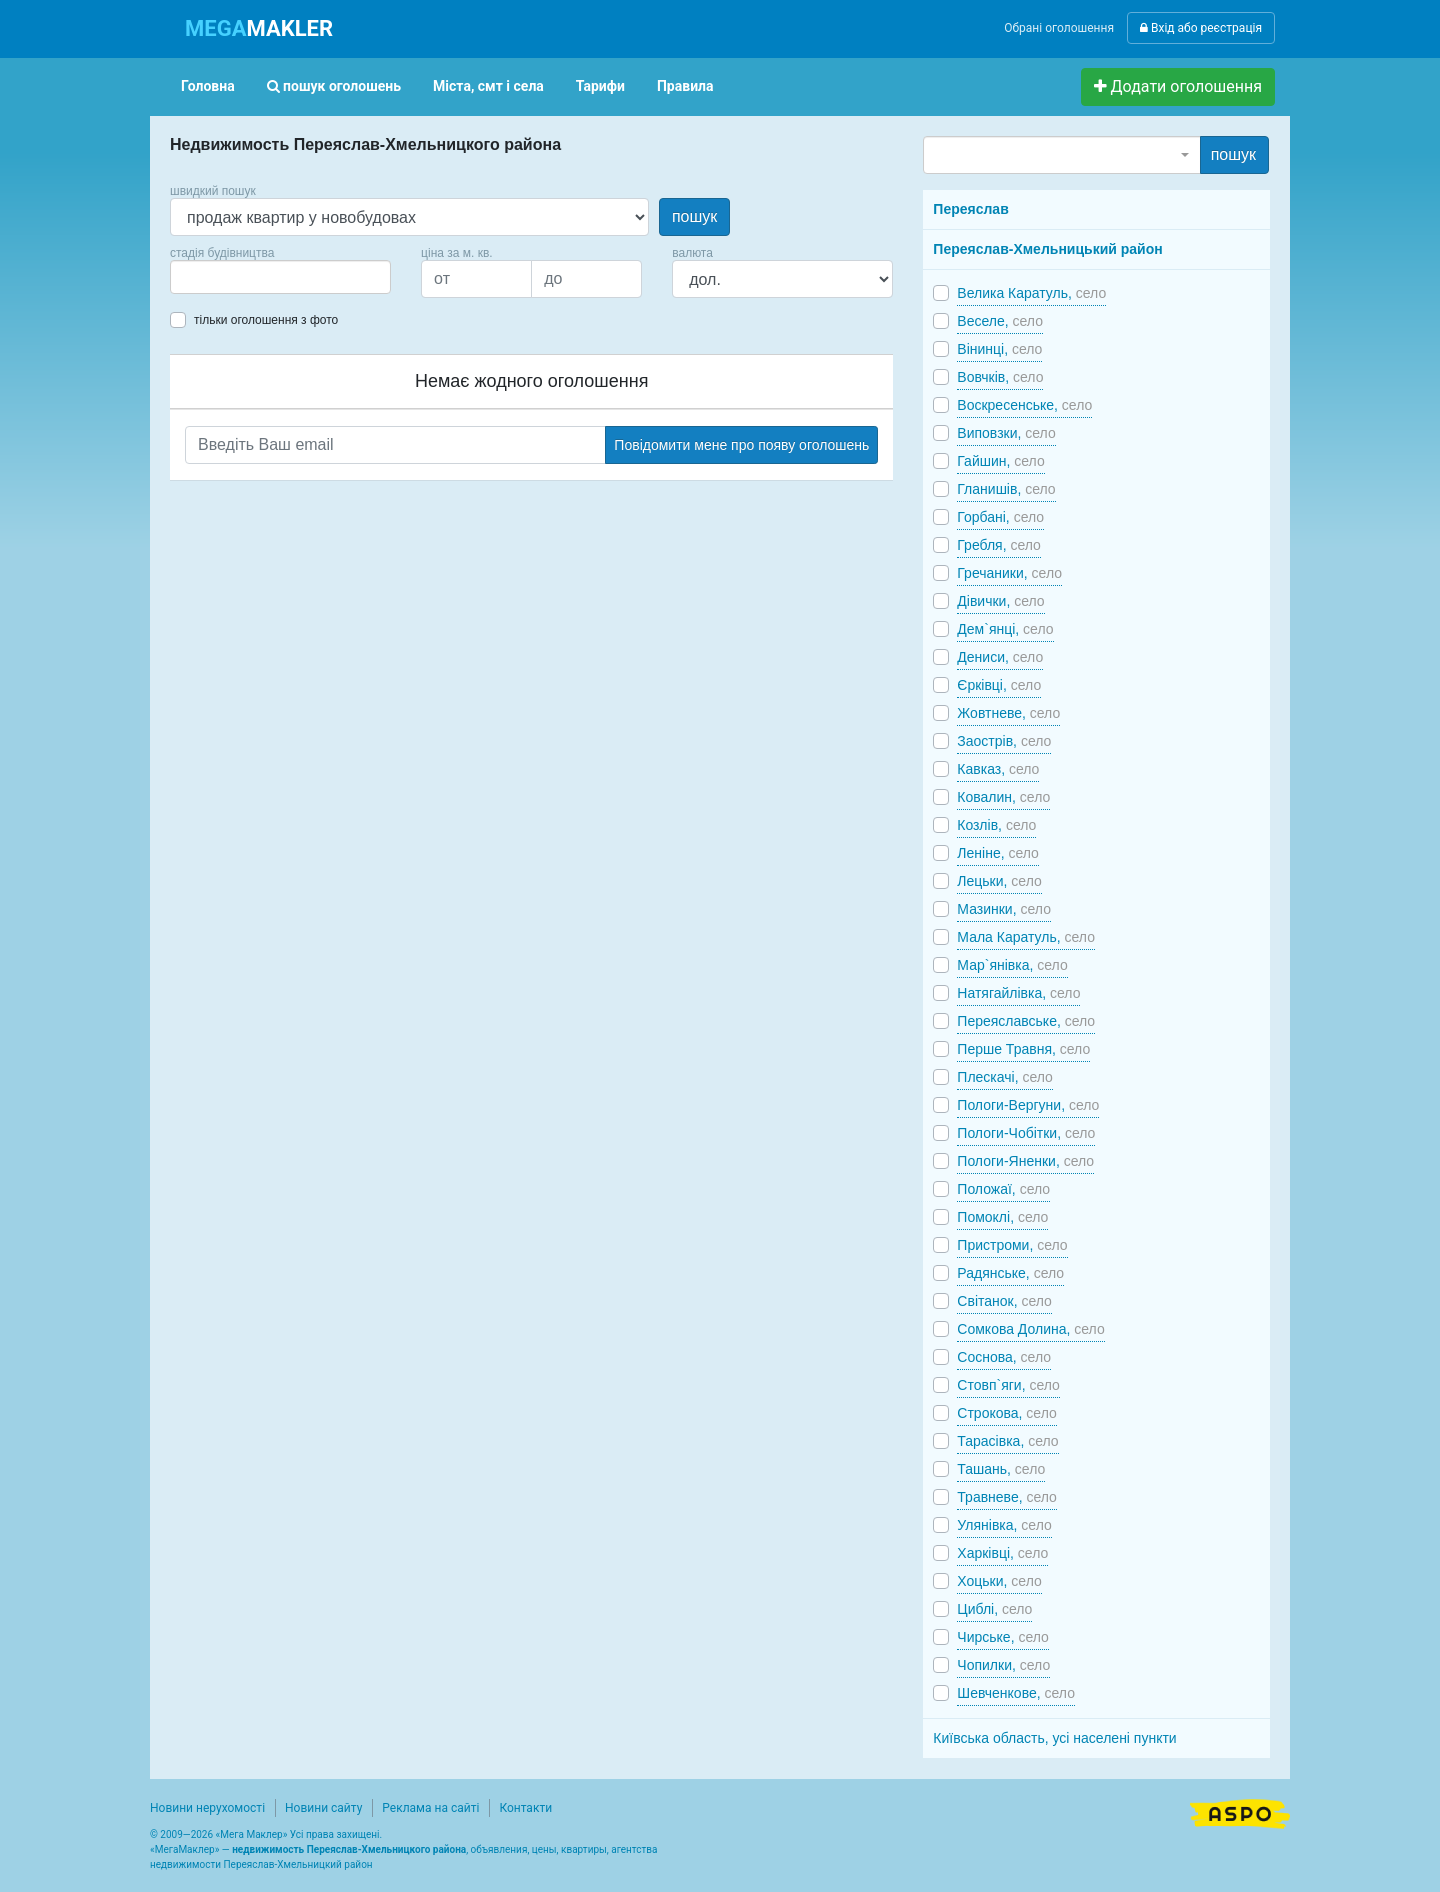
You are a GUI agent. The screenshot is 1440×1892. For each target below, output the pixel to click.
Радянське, (1010, 1273)
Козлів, (996, 825)
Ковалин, (1003, 797)
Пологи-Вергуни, (1028, 1105)
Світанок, (1004, 1301)
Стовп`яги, (1008, 1385)
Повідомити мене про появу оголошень (741, 445)
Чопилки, (1003, 1665)
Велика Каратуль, (1031, 293)
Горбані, (1000, 517)
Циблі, (994, 1609)
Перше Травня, (1023, 1049)
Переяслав (970, 209)
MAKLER (259, 28)
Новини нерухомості (207, 1808)
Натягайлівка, (1018, 993)
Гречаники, (1009, 573)
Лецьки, (999, 881)
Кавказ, (998, 769)
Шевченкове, (1016, 1693)
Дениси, (1000, 657)
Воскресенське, (1024, 405)
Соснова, (1004, 1357)
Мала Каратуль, (1026, 937)
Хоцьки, (999, 1581)
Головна (208, 86)
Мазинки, (1004, 909)
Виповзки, (1006, 433)
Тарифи (600, 86)
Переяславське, (1026, 1021)
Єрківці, (999, 685)
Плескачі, (1005, 1077)
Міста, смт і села (488, 86)
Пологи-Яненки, (1025, 1161)
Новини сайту (323, 1808)
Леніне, (998, 853)
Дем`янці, (1005, 629)
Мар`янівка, (1012, 965)
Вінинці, (999, 349)
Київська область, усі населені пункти (1054, 1738)
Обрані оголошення (1059, 28)
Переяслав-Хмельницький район (1047, 249)
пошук (694, 216)
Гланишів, (1006, 489)
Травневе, (1007, 1497)
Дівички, (1000, 601)
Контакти (525, 1808)
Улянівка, (1004, 1525)
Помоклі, (1002, 1217)
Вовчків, (1000, 377)
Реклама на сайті (430, 1808)
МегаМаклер (185, 1849)
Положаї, (1003, 1189)
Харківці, (1002, 1553)
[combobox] (280, 277)
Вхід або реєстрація (1201, 28)
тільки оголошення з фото (266, 320)
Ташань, (1001, 1469)
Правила (685, 86)
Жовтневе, (1008, 713)
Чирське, (1003, 1637)
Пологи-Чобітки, (1026, 1133)
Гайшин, (1000, 461)
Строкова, (1006, 1413)
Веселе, (1000, 321)
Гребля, (999, 545)
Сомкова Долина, (1030, 1329)
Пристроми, (1012, 1245)
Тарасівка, (1007, 1441)
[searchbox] (206, 277)
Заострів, (1004, 741)
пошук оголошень (334, 86)
